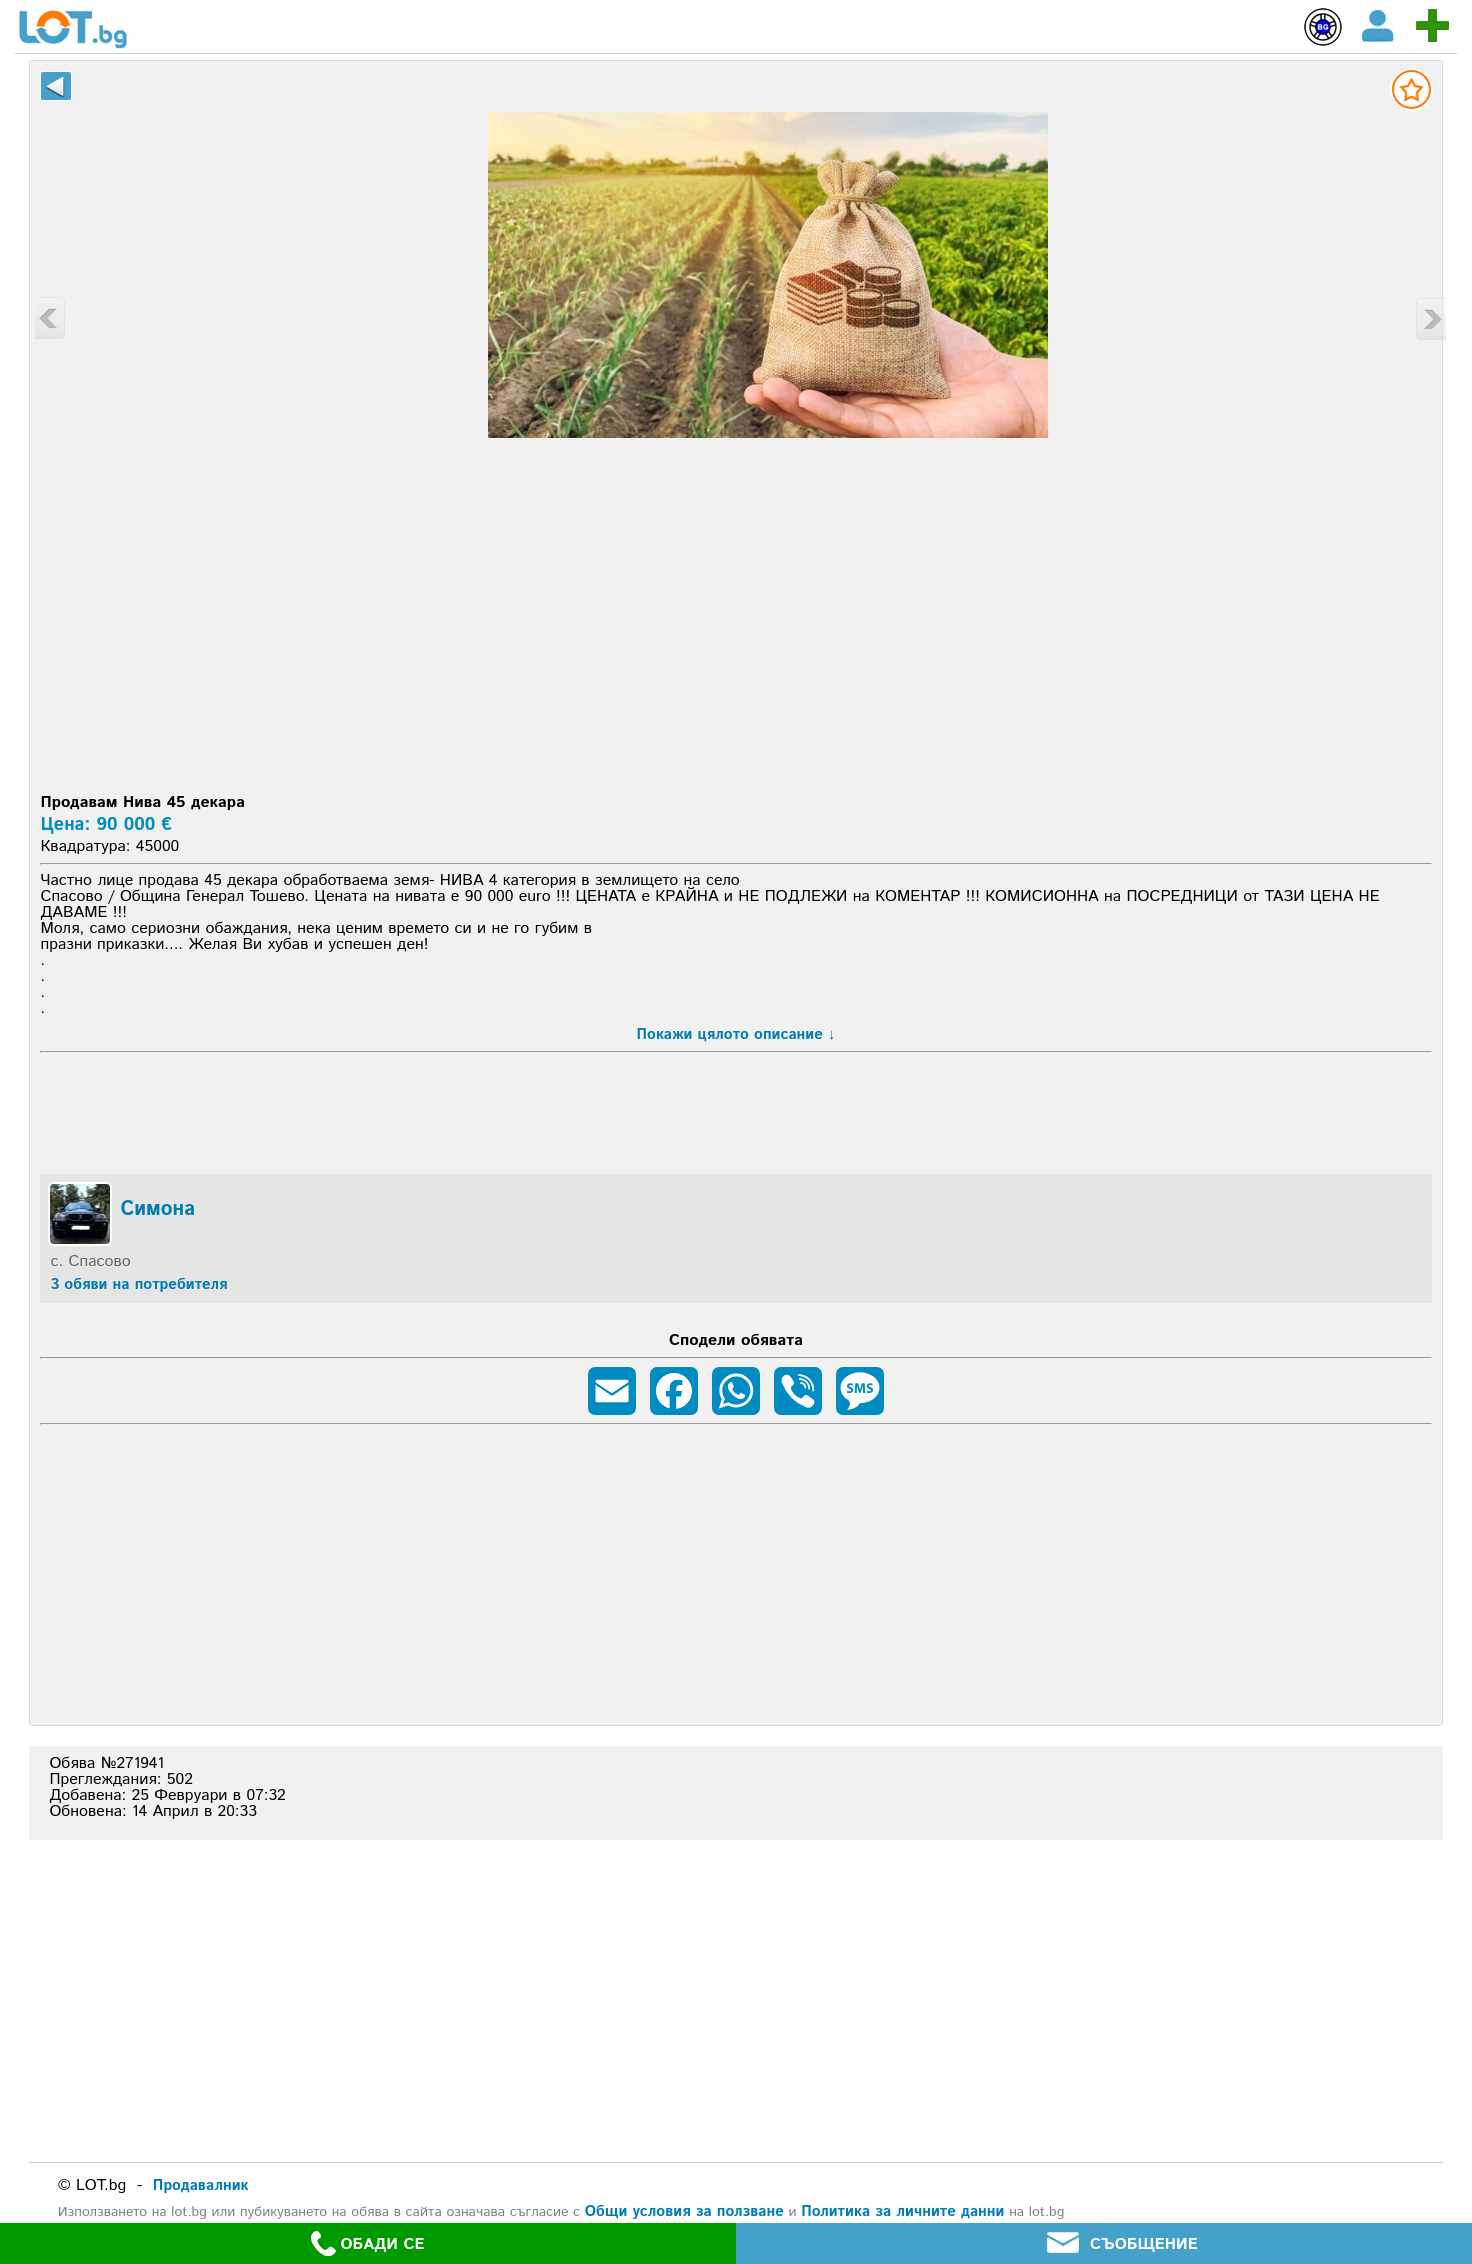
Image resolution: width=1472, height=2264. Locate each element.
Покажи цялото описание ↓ (736, 1034)
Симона (157, 1210)
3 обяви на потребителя (138, 1284)
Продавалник (201, 2185)
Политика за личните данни (902, 2211)
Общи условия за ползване (684, 2211)
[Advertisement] (736, 635)
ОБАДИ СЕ (368, 2243)
